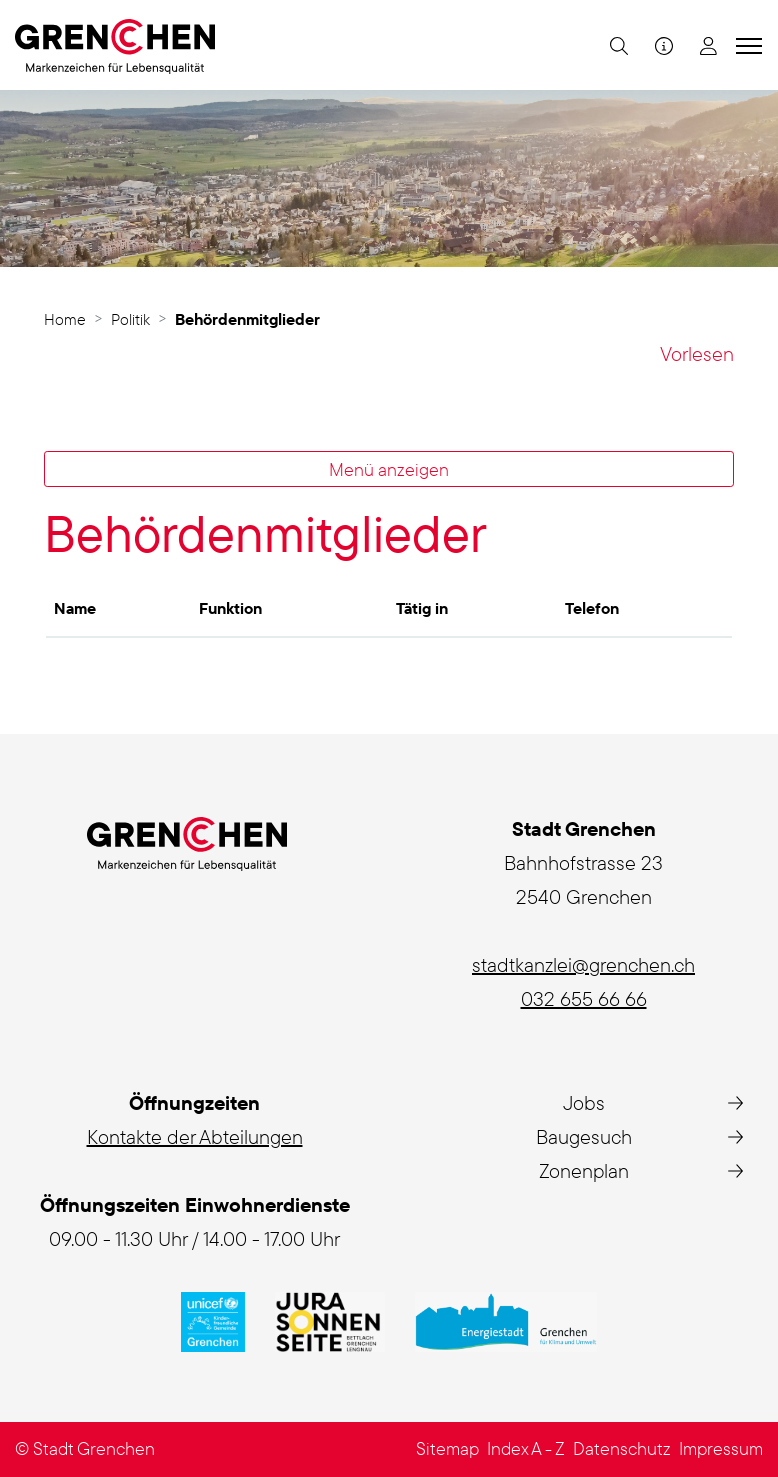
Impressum (721, 1448)
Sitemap (447, 1448)
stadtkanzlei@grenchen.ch (583, 964)
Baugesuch (584, 1136)
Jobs (584, 1102)
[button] (616, 45)
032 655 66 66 (584, 998)
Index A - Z (526, 1448)
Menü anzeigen (389, 469)
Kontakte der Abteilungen (195, 1136)
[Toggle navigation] (746, 45)
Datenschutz (622, 1448)
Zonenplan (584, 1170)
